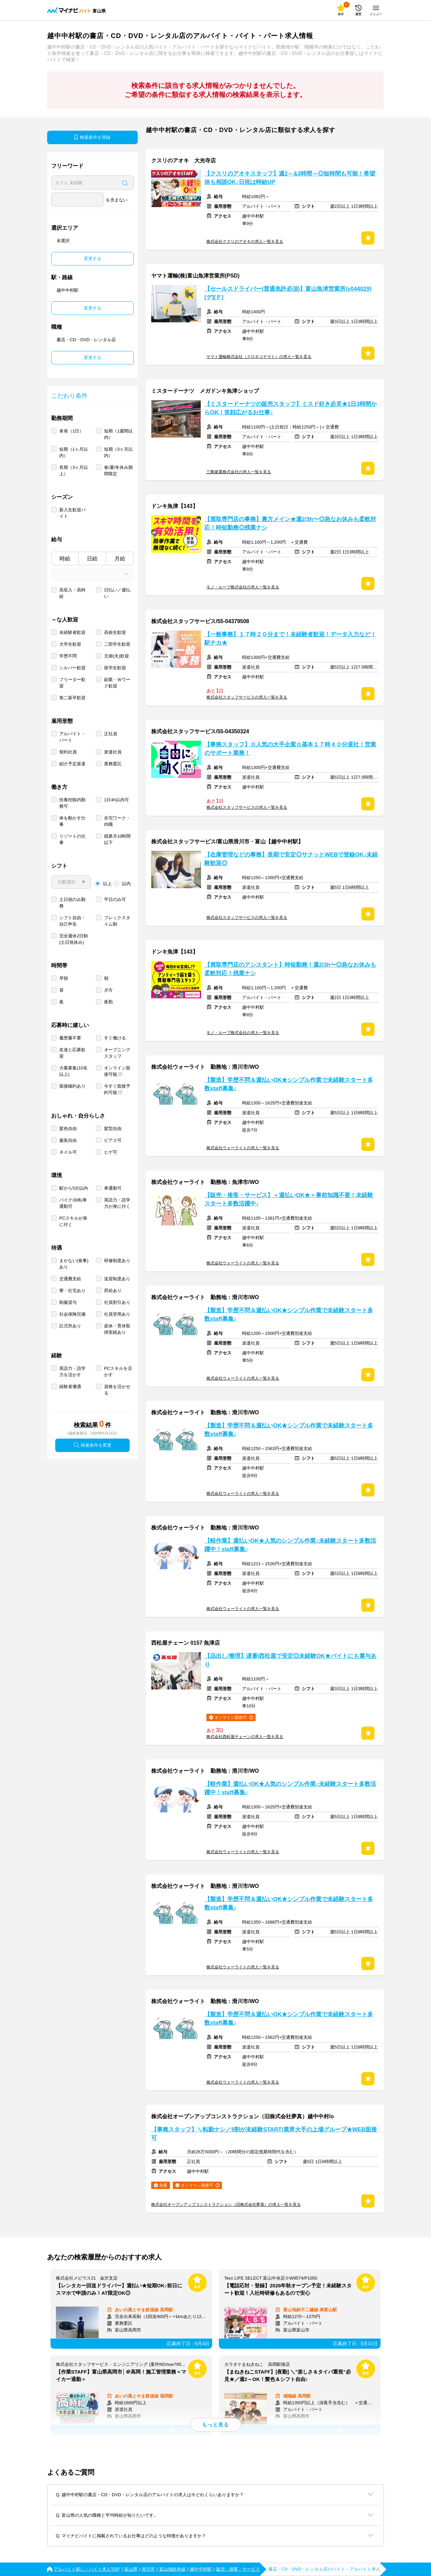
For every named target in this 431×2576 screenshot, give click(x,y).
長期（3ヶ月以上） (73, 470)
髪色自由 (68, 1128)
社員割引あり (117, 1302)
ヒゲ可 (110, 1152)
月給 (119, 558)
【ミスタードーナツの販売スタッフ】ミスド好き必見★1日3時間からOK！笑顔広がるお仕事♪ (290, 408)
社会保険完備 (72, 1314)
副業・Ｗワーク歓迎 (117, 682)
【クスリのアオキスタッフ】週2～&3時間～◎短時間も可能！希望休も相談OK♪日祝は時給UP (289, 177)
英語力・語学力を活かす (72, 1371)
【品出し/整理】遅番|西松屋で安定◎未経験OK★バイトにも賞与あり (290, 1660)
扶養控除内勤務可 (72, 803)
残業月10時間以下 (117, 839)
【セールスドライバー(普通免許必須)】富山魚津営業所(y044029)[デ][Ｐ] (287, 293)
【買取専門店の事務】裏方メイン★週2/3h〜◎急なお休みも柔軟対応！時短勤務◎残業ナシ (290, 523)
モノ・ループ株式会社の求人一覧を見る (242, 587)
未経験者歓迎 (72, 632)
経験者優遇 (70, 1386)
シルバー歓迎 (72, 667)
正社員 (110, 733)
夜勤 (108, 1001)
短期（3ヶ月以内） (118, 452)
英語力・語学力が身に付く (117, 1203)
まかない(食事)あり (74, 1263)
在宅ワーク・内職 (117, 821)
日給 (92, 558)
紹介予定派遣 (72, 763)
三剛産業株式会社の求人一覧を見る (238, 472)
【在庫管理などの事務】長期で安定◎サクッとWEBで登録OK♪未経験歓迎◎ (291, 858)
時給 (65, 558)
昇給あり (113, 1290)
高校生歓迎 (115, 632)
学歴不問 (68, 655)
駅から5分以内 (73, 1188)
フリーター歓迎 (72, 682)
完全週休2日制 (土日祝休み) (73, 939)
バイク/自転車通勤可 (73, 1203)
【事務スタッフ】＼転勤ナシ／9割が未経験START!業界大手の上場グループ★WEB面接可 (264, 2133)
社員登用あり (117, 1314)
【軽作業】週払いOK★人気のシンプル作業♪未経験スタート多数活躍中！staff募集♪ (290, 1545)
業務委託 (113, 763)
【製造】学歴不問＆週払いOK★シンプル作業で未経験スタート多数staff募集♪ (288, 1084)
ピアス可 (113, 1140)
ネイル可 (68, 1152)
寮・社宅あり (72, 1290)
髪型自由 (113, 1128)
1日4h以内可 (116, 799)
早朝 (63, 978)
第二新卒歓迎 (72, 697)
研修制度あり (117, 1260)
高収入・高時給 (72, 593)
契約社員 (68, 751)
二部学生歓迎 (117, 644)
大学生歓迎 (70, 644)
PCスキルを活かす (118, 1371)
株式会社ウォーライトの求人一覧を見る (242, 1148)
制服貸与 (68, 1302)
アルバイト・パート (72, 737)
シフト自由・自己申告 (72, 921)
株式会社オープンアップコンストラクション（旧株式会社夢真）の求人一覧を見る (226, 2204)
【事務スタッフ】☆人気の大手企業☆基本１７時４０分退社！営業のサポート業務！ (290, 748)
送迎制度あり (117, 1278)
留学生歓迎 (115, 667)
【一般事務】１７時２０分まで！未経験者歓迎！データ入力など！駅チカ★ (290, 638)
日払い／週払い (117, 593)
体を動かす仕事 (72, 821)
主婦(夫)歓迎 (116, 655)
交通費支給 (70, 1278)
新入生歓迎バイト (72, 513)
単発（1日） (71, 430)
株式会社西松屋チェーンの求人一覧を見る (244, 1736)
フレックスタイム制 (117, 921)
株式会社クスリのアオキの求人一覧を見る (244, 241)
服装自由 (68, 1140)
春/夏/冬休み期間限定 (118, 470)
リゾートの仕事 (72, 839)
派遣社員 (113, 751)
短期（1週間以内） (118, 434)
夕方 (108, 990)
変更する (92, 258)
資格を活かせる (117, 1389)
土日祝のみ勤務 (72, 902)
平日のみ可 (115, 899)
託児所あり (70, 1325)
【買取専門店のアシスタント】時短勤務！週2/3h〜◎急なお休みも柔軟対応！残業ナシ (290, 969)
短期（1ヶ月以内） (73, 452)
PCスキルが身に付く (73, 1221)
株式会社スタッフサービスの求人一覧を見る (246, 697)
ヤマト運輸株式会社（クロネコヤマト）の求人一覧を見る (258, 356)
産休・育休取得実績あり (117, 1329)
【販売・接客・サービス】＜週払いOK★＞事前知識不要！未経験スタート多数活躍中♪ (288, 1199)
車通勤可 (113, 1188)
